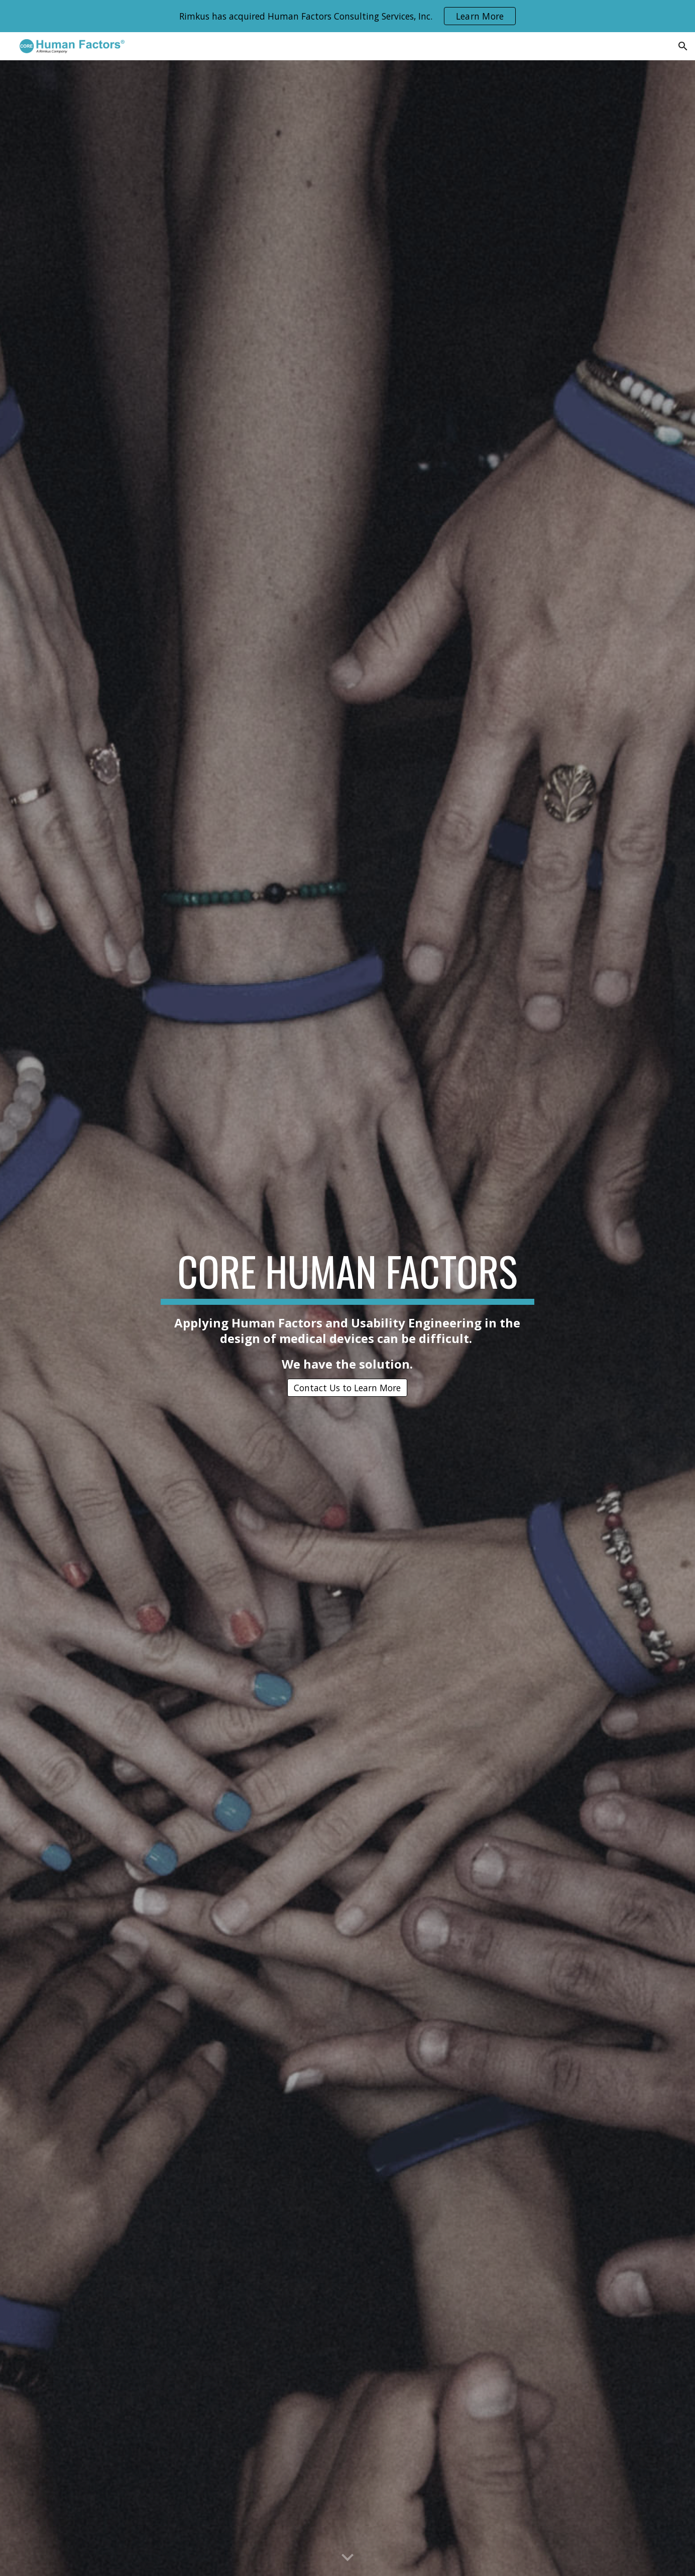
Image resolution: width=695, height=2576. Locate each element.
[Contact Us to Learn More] (347, 1388)
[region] (347, 16)
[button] (683, 46)
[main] (347, 1309)
